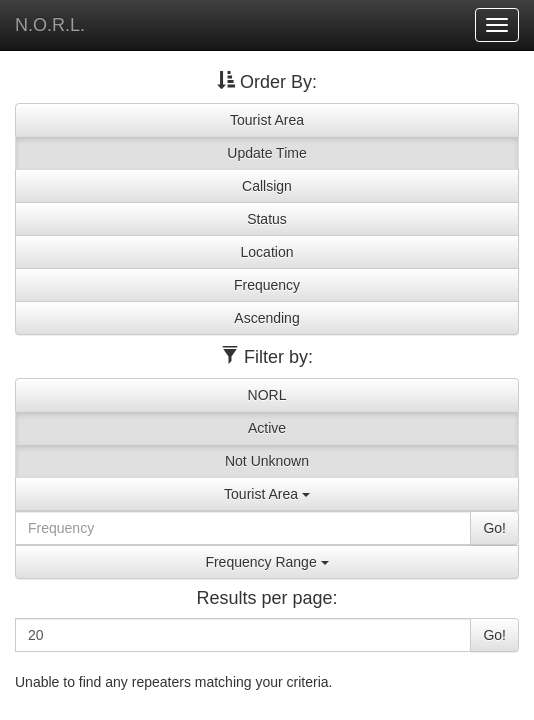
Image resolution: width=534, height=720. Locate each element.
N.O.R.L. (50, 25)
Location (267, 252)
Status (267, 219)
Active (267, 428)
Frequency (267, 285)
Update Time (266, 153)
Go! (494, 528)
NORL (267, 395)
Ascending (266, 318)
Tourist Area (267, 120)
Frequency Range (266, 562)
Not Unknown (267, 461)
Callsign (267, 186)
